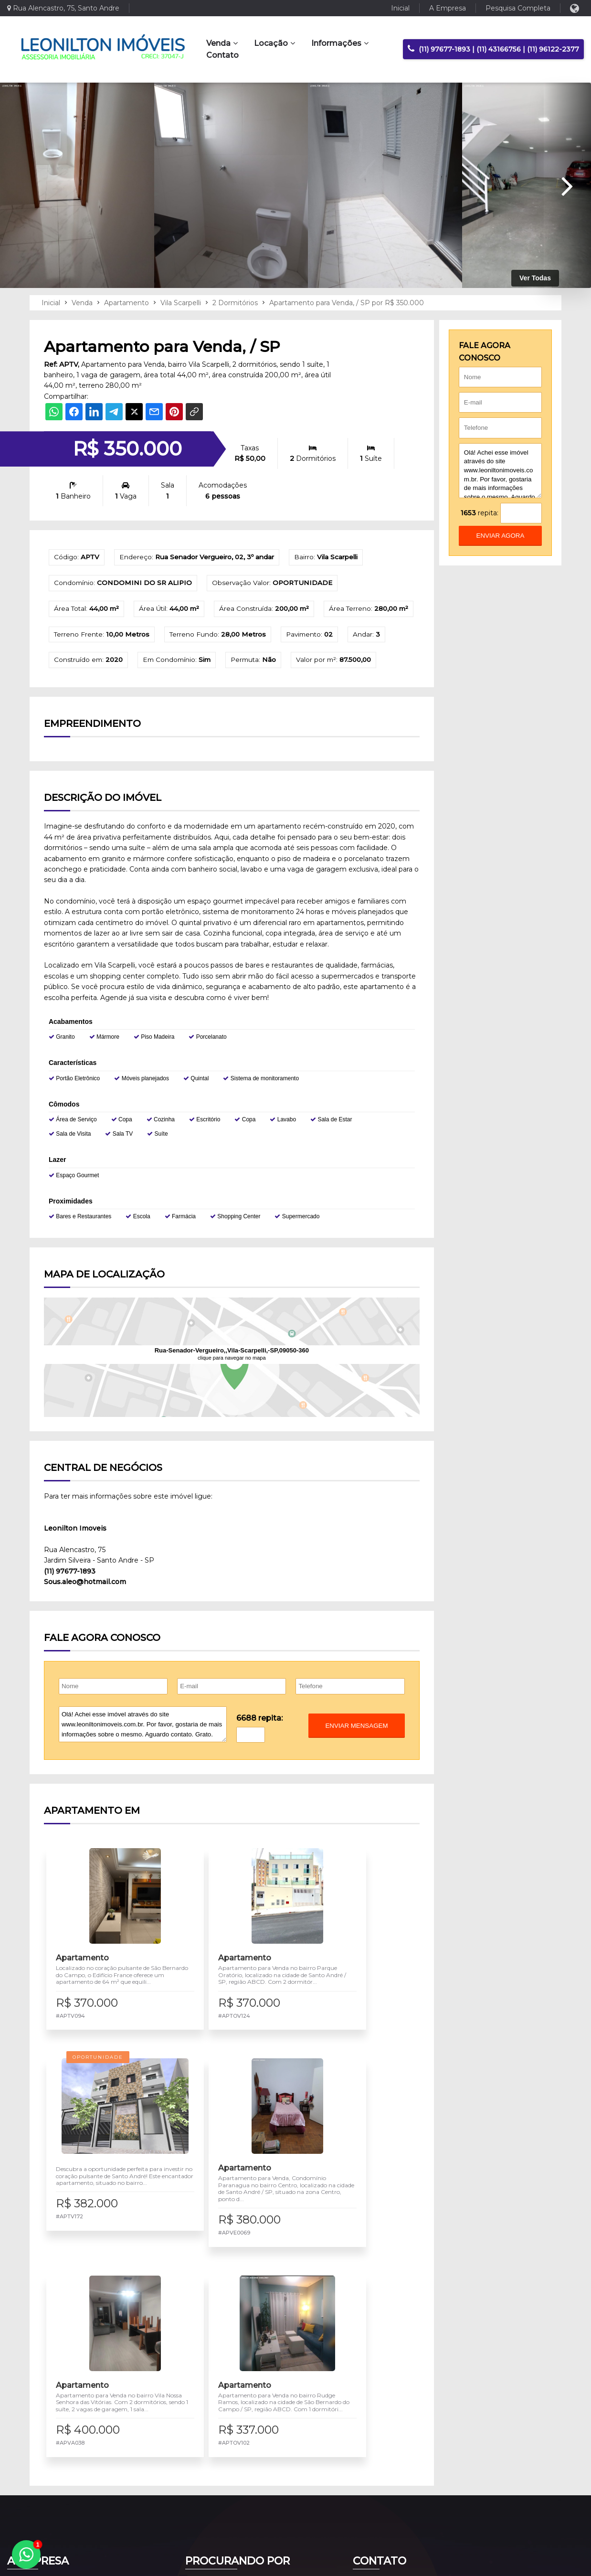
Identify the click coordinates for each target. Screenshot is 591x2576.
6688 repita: (259, 1745)
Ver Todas (535, 278)
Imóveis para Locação (225, 2430)
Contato (222, 55)
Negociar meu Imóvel (224, 2444)
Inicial (400, 8)
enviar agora (500, 535)
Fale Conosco (380, 2444)
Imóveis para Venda (221, 2415)
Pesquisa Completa (517, 8)
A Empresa (447, 8)
